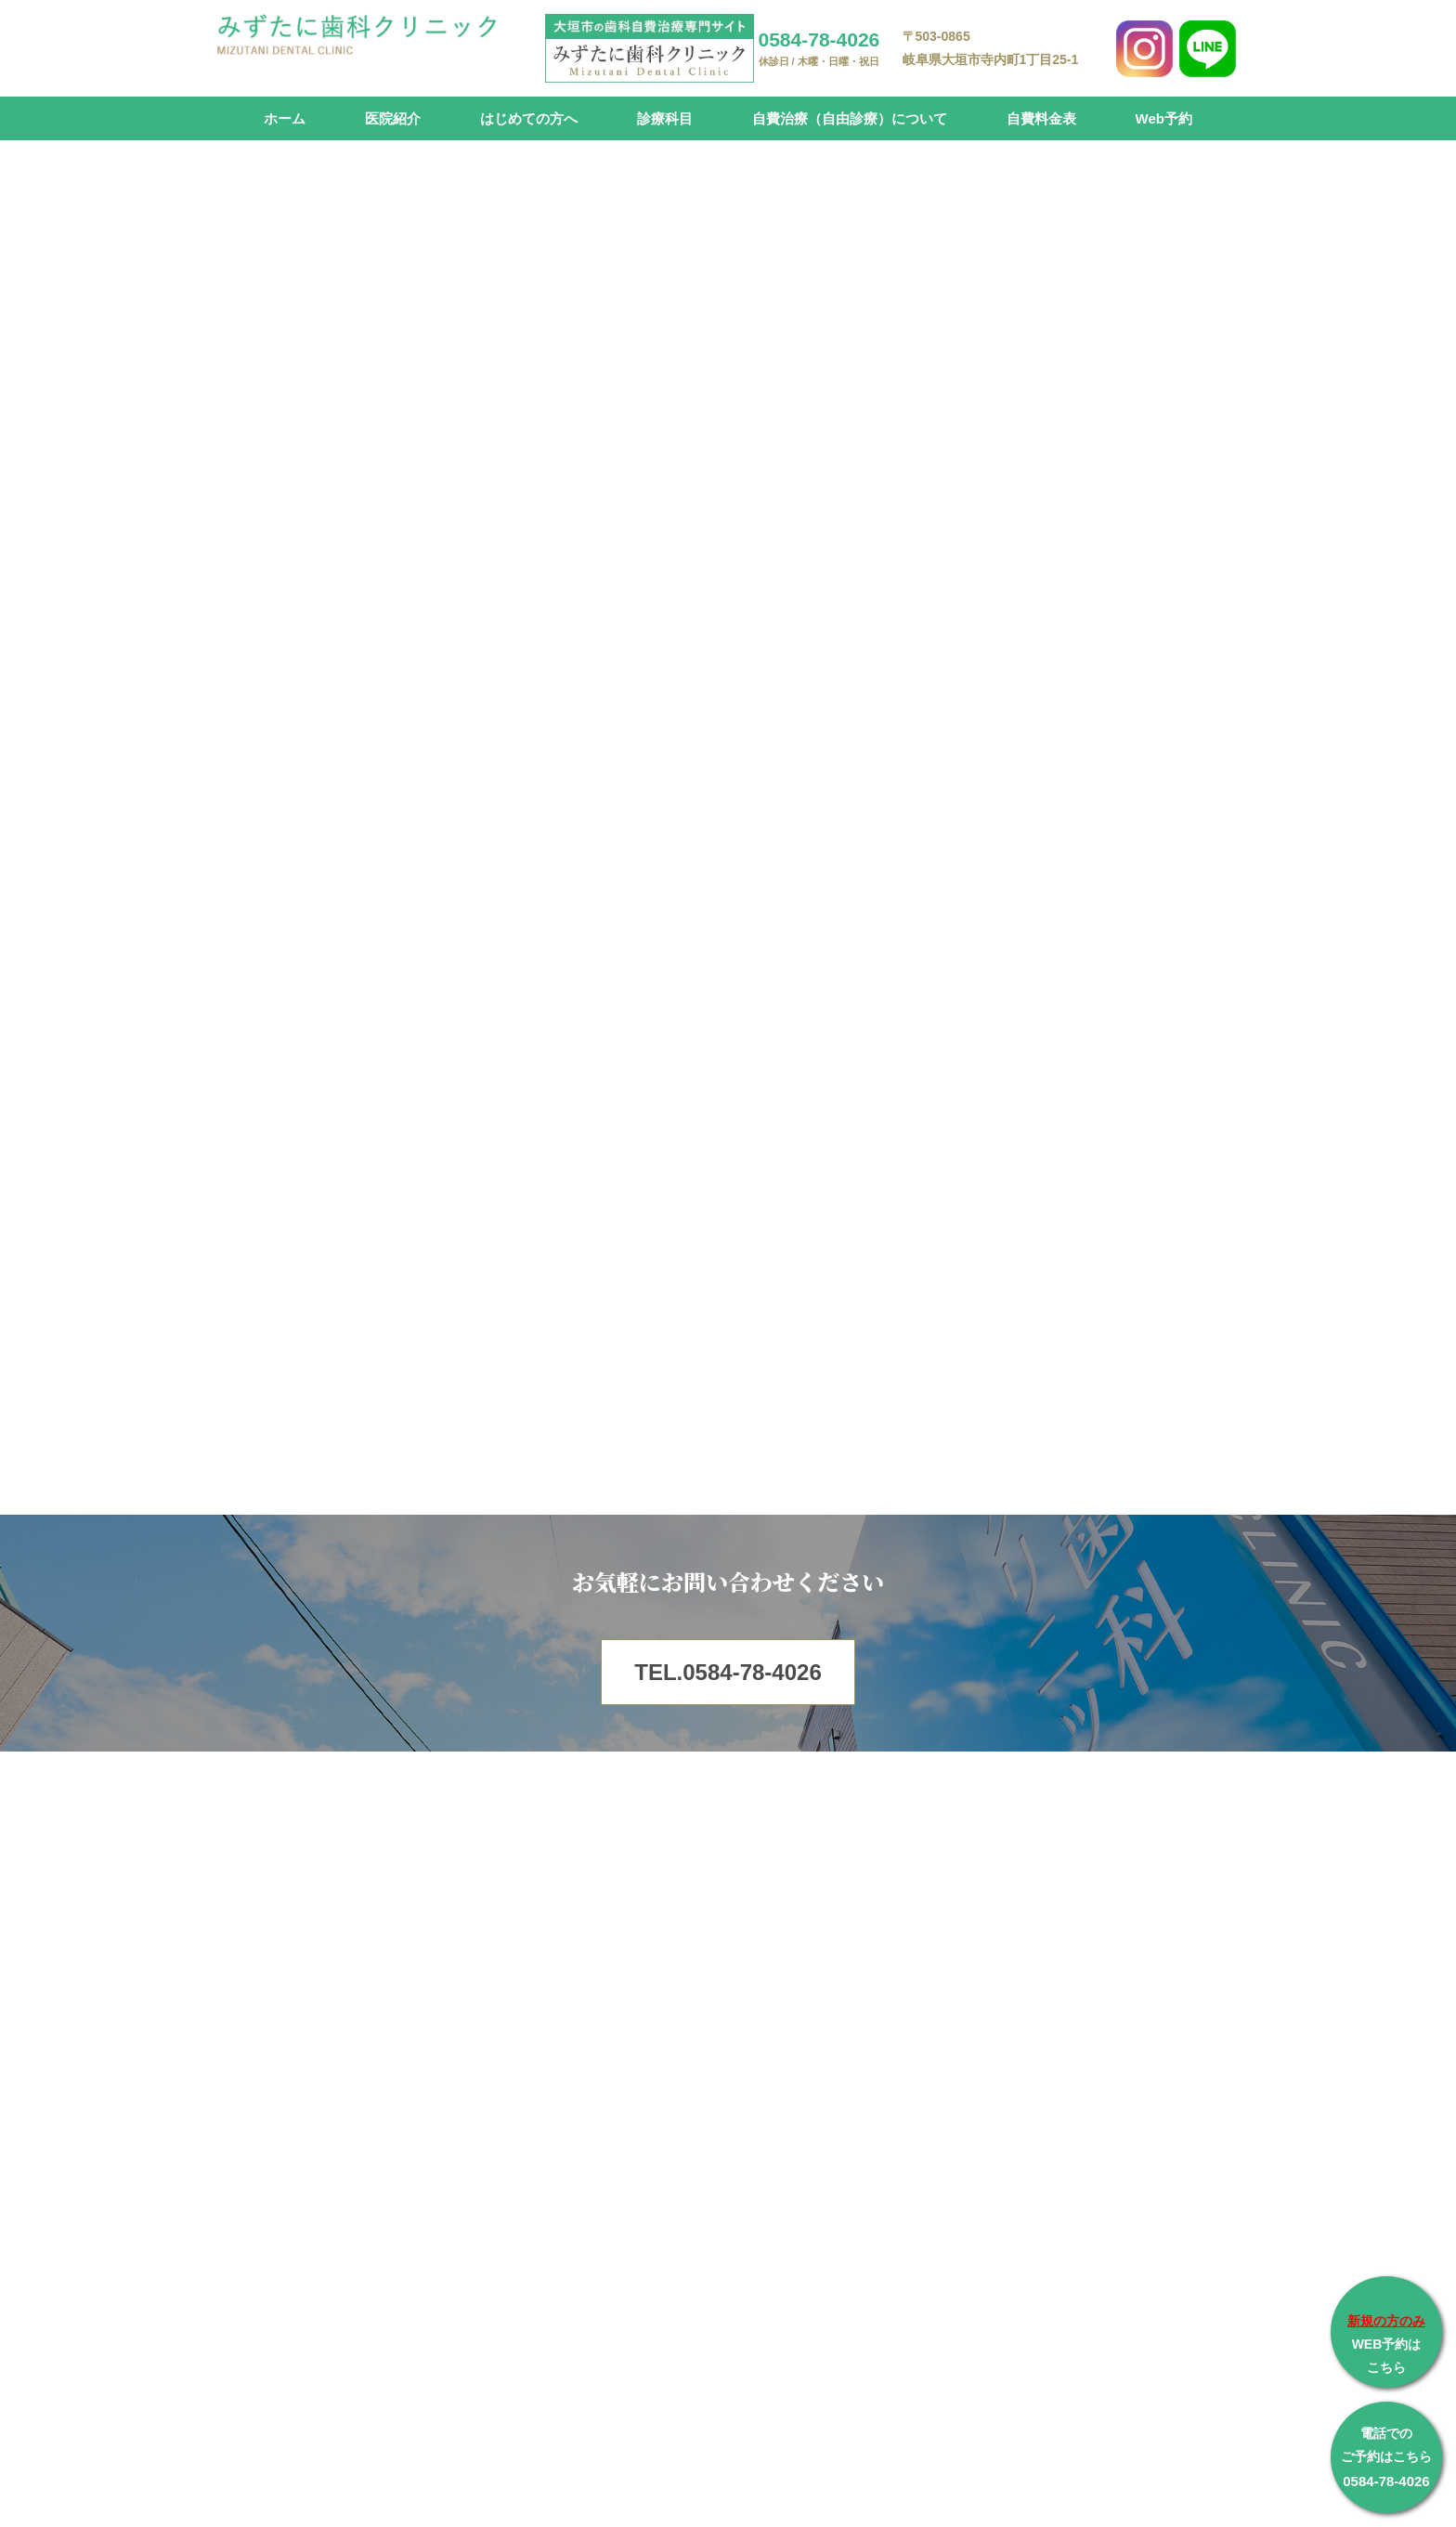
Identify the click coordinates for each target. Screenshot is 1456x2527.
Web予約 (1164, 118)
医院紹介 (393, 118)
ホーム (285, 118)
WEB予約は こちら (1386, 2344)
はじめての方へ (529, 118)
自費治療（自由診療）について (849, 118)
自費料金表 (1041, 118)
